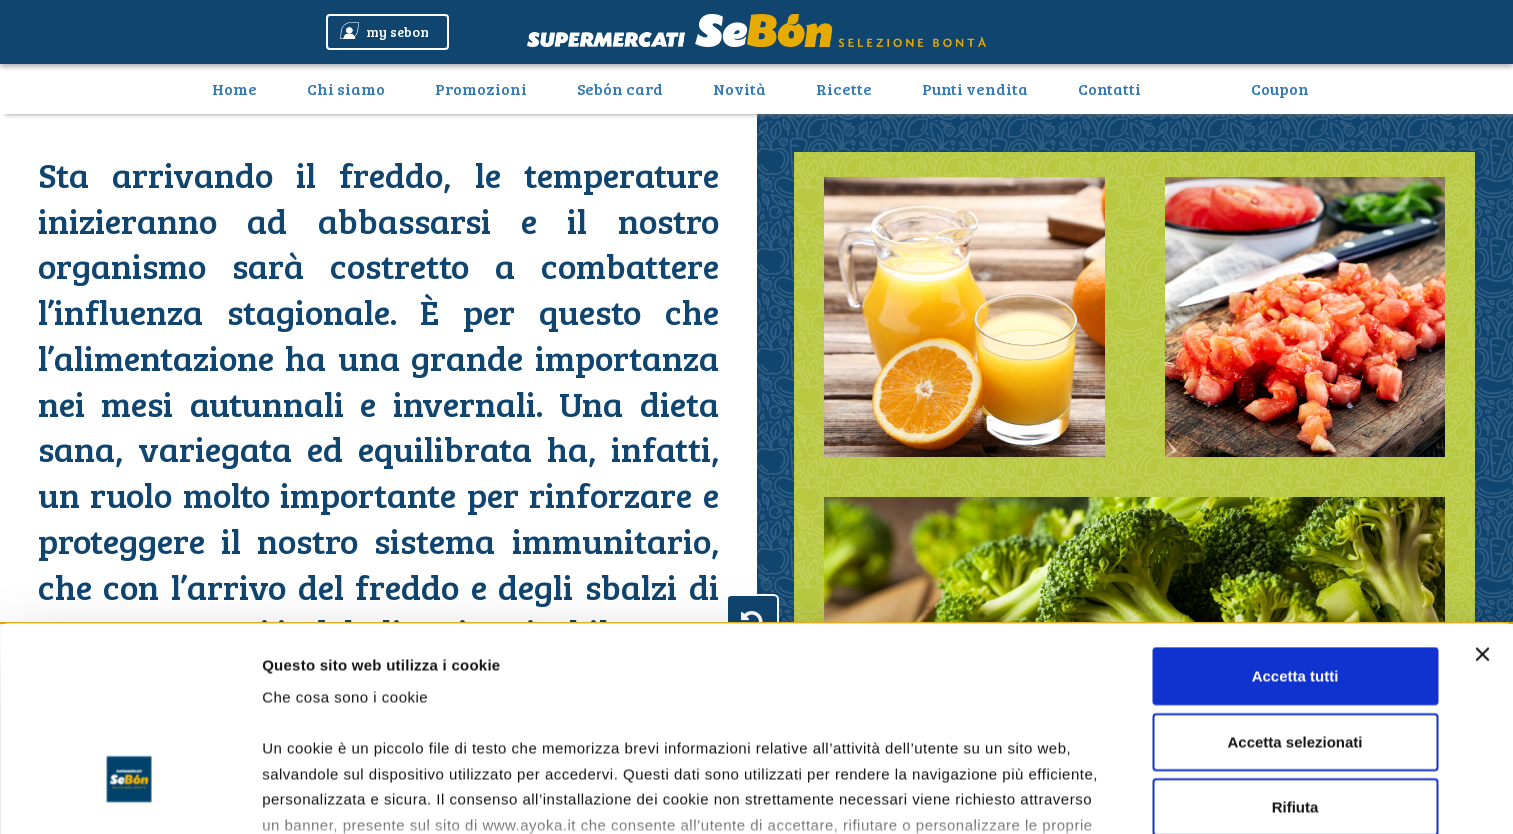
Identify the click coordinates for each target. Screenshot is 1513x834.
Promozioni (481, 88)
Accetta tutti (1295, 514)
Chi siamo (346, 88)
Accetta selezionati (1294, 579)
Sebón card (620, 88)
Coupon (1280, 88)
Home (242, 88)
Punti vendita (975, 88)
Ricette (844, 88)
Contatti (1109, 88)
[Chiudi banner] (1482, 493)
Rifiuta (1295, 645)
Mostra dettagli (316, 794)
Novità (739, 88)
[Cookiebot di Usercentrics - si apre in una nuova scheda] (129, 795)
